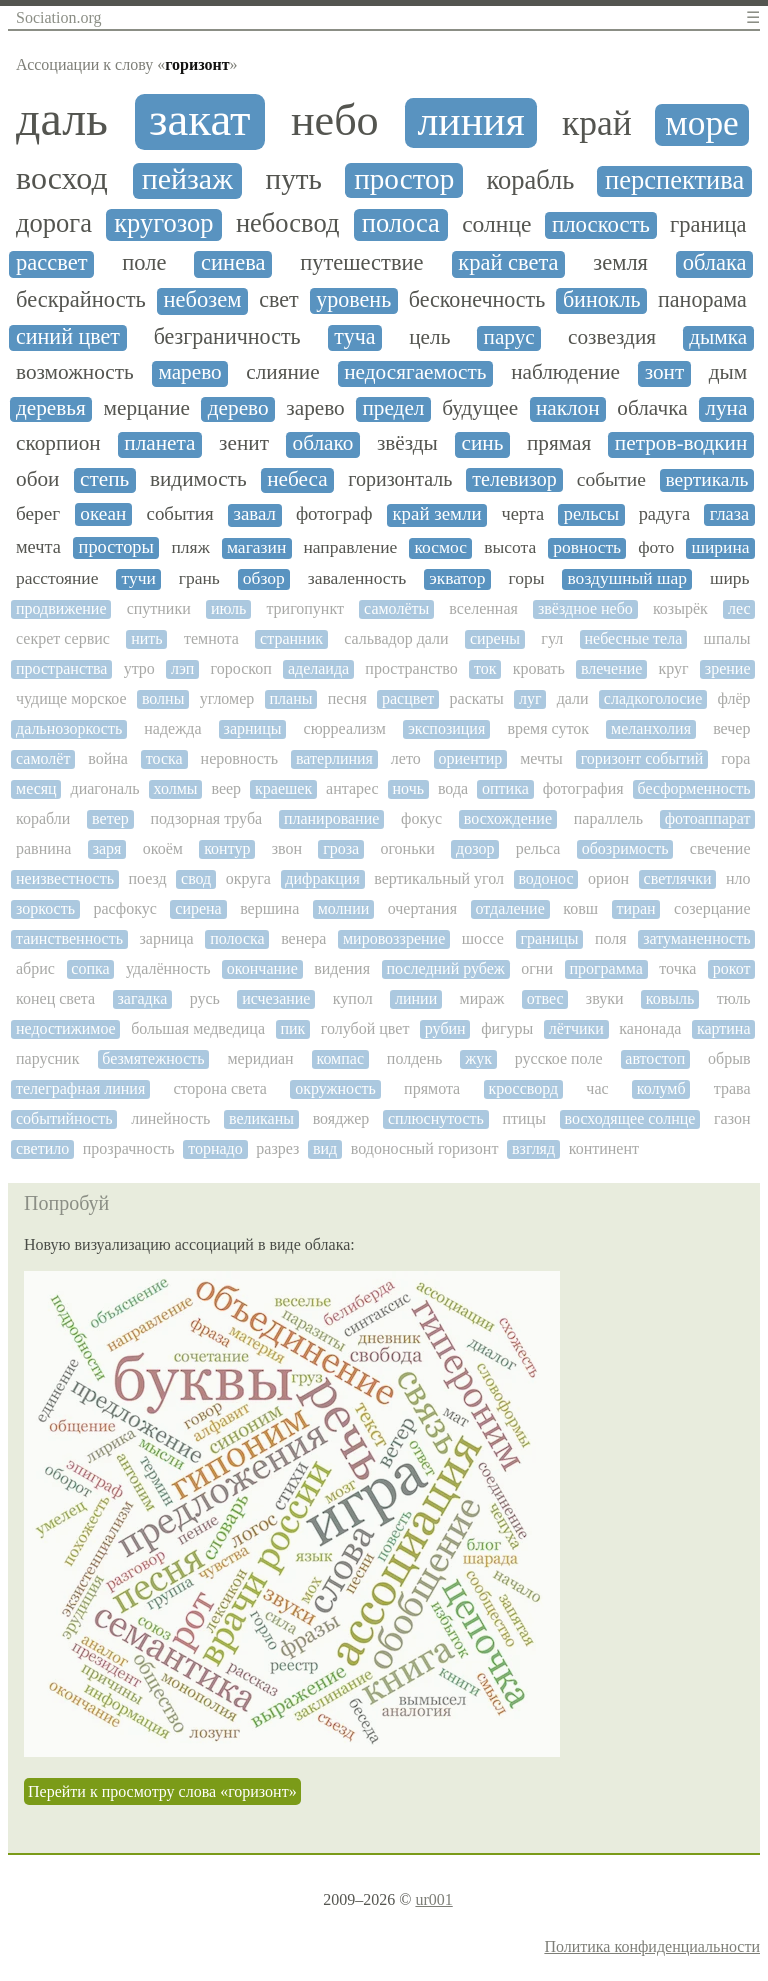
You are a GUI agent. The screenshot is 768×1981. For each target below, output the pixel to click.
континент (604, 1148)
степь (104, 479)
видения (342, 968)
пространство (411, 668)
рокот (732, 968)
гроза (341, 848)
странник (291, 638)
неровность (240, 758)
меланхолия (651, 728)
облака (715, 263)
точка (677, 968)
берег (38, 513)
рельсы (591, 514)
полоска (237, 938)
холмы (176, 788)
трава (732, 1088)
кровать (539, 668)
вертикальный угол (439, 878)
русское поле (559, 1058)
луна (726, 408)
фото (656, 547)
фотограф (334, 514)
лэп (182, 668)
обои (37, 479)
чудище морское (71, 698)
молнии (344, 908)
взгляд (533, 1148)
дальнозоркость (69, 728)
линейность (170, 1118)
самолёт (43, 758)
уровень (353, 300)
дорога (54, 223)
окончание (262, 968)
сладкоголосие (653, 698)
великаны (261, 1118)
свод (196, 878)
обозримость (625, 848)
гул (552, 638)
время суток (548, 728)
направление (350, 547)
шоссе (483, 938)
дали (573, 698)
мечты (541, 758)
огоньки (407, 848)
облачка (652, 408)
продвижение (61, 608)
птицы (523, 1118)
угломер (227, 698)
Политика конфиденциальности (652, 1946)
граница (708, 225)
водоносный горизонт (425, 1148)
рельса (538, 848)
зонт (665, 372)
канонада (650, 1028)
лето (406, 758)
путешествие (361, 263)
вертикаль (706, 479)
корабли (43, 818)
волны (163, 698)
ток (485, 668)
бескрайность (81, 300)
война (108, 758)
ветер (110, 818)
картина (724, 1028)
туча (354, 337)
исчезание (276, 998)
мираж (482, 998)
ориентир (471, 758)
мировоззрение (394, 938)
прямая (559, 443)
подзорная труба (206, 818)
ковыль (670, 998)
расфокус (124, 908)
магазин (256, 547)
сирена (198, 908)
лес (739, 608)
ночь (409, 788)
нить (146, 638)
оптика (505, 788)
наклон (568, 408)
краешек (283, 788)
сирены (495, 638)
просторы (116, 547)
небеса (297, 479)
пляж (190, 547)
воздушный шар (627, 578)
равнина (43, 848)
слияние (282, 372)
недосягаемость (415, 372)
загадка (142, 998)
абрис (35, 968)
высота (510, 547)
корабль (530, 180)
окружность (335, 1088)
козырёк (680, 608)
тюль (734, 998)
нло (738, 878)
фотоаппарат (708, 818)
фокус (421, 818)
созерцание (712, 908)
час (597, 1088)
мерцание (147, 408)
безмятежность (153, 1058)
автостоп (655, 1058)
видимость (198, 479)
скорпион (58, 443)
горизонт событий (642, 758)
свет (278, 300)
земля (620, 263)
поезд (147, 878)
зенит (244, 443)
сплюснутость (436, 1118)
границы (549, 938)
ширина (720, 547)
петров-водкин (681, 443)
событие (611, 479)
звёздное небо (585, 608)
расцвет (408, 698)
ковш (580, 908)
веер (226, 788)
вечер (731, 728)
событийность (64, 1118)
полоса (401, 223)
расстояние (57, 578)
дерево (238, 408)
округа (248, 878)
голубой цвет (365, 1028)
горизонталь (400, 479)
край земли (436, 514)
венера (303, 938)
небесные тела (633, 638)
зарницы (253, 728)
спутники (159, 608)
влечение (611, 668)
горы (526, 578)
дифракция (322, 878)
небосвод (287, 223)
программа (605, 968)
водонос (545, 878)
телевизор (514, 479)
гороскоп (241, 668)
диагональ (105, 788)
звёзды (407, 443)
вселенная (483, 608)
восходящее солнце (630, 1118)
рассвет (51, 263)
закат (200, 119)
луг (530, 698)
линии (416, 998)
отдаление (509, 908)
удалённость (168, 968)
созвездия (612, 337)
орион (608, 878)
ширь (730, 578)
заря (107, 848)
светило (42, 1148)
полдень (414, 1058)
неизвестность (65, 878)
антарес (352, 788)
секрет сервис (63, 638)
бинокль (602, 300)
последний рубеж (445, 968)
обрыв (729, 1058)
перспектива (674, 180)
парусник (47, 1058)
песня (347, 698)
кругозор (163, 223)
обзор (264, 578)
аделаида (318, 668)
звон (287, 848)
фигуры (507, 1028)
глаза (729, 514)
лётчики (576, 1028)
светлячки (678, 878)
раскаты (477, 698)
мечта (38, 547)
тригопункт (305, 608)
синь (483, 443)
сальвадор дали (396, 638)
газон (732, 1118)
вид (325, 1148)
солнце (496, 224)
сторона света (220, 1088)
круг (674, 668)
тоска (164, 758)
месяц (36, 788)
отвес (545, 998)
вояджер (341, 1118)
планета (159, 443)
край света (508, 263)
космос (440, 547)
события (180, 514)
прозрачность (129, 1148)
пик (292, 1028)
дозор (475, 848)
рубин (445, 1028)
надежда (172, 728)
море (701, 123)
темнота (211, 638)
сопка (90, 968)
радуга (665, 514)
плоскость (601, 224)
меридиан (260, 1058)
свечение (720, 848)
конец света (55, 998)
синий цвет (68, 337)
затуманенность (696, 938)
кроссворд (523, 1088)
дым (728, 372)
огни (537, 968)
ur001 (433, 1899)
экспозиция (446, 728)
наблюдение (565, 372)
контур (227, 848)
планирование (331, 818)
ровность (587, 547)
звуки (605, 998)
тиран (635, 908)
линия (470, 121)
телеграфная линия (80, 1088)
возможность (75, 372)
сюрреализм (345, 728)
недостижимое (66, 1028)
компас (340, 1058)
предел (393, 408)
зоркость (45, 908)
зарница (166, 938)
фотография (583, 788)
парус (509, 337)
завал (255, 514)
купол (353, 998)
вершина (269, 908)
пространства (61, 668)
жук (478, 1058)
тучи (138, 578)
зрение (728, 668)
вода (453, 788)
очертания (422, 908)
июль (228, 608)
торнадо (215, 1148)
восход (62, 178)
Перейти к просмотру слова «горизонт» (162, 1791)
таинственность (69, 938)
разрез (277, 1148)
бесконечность (477, 300)
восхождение (508, 818)
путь (293, 179)
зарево (315, 408)
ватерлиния (334, 758)
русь (205, 998)
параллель (608, 818)
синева (233, 263)
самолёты (396, 608)
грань (199, 578)
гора (735, 758)
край (597, 123)
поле (144, 263)
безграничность (227, 337)
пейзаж (187, 179)
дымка (718, 337)
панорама (702, 300)
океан (103, 513)
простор (404, 179)
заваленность (357, 578)
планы (291, 698)
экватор (457, 578)
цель (429, 337)
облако (323, 443)
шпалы (727, 638)
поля (611, 938)
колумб (661, 1088)
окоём (163, 848)
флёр (733, 698)
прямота (432, 1088)
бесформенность (693, 788)
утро (139, 668)
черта (522, 514)
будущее (480, 408)
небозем (203, 300)
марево (189, 372)
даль (62, 119)
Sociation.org (58, 17)
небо (335, 121)
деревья (51, 408)
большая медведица (198, 1028)
